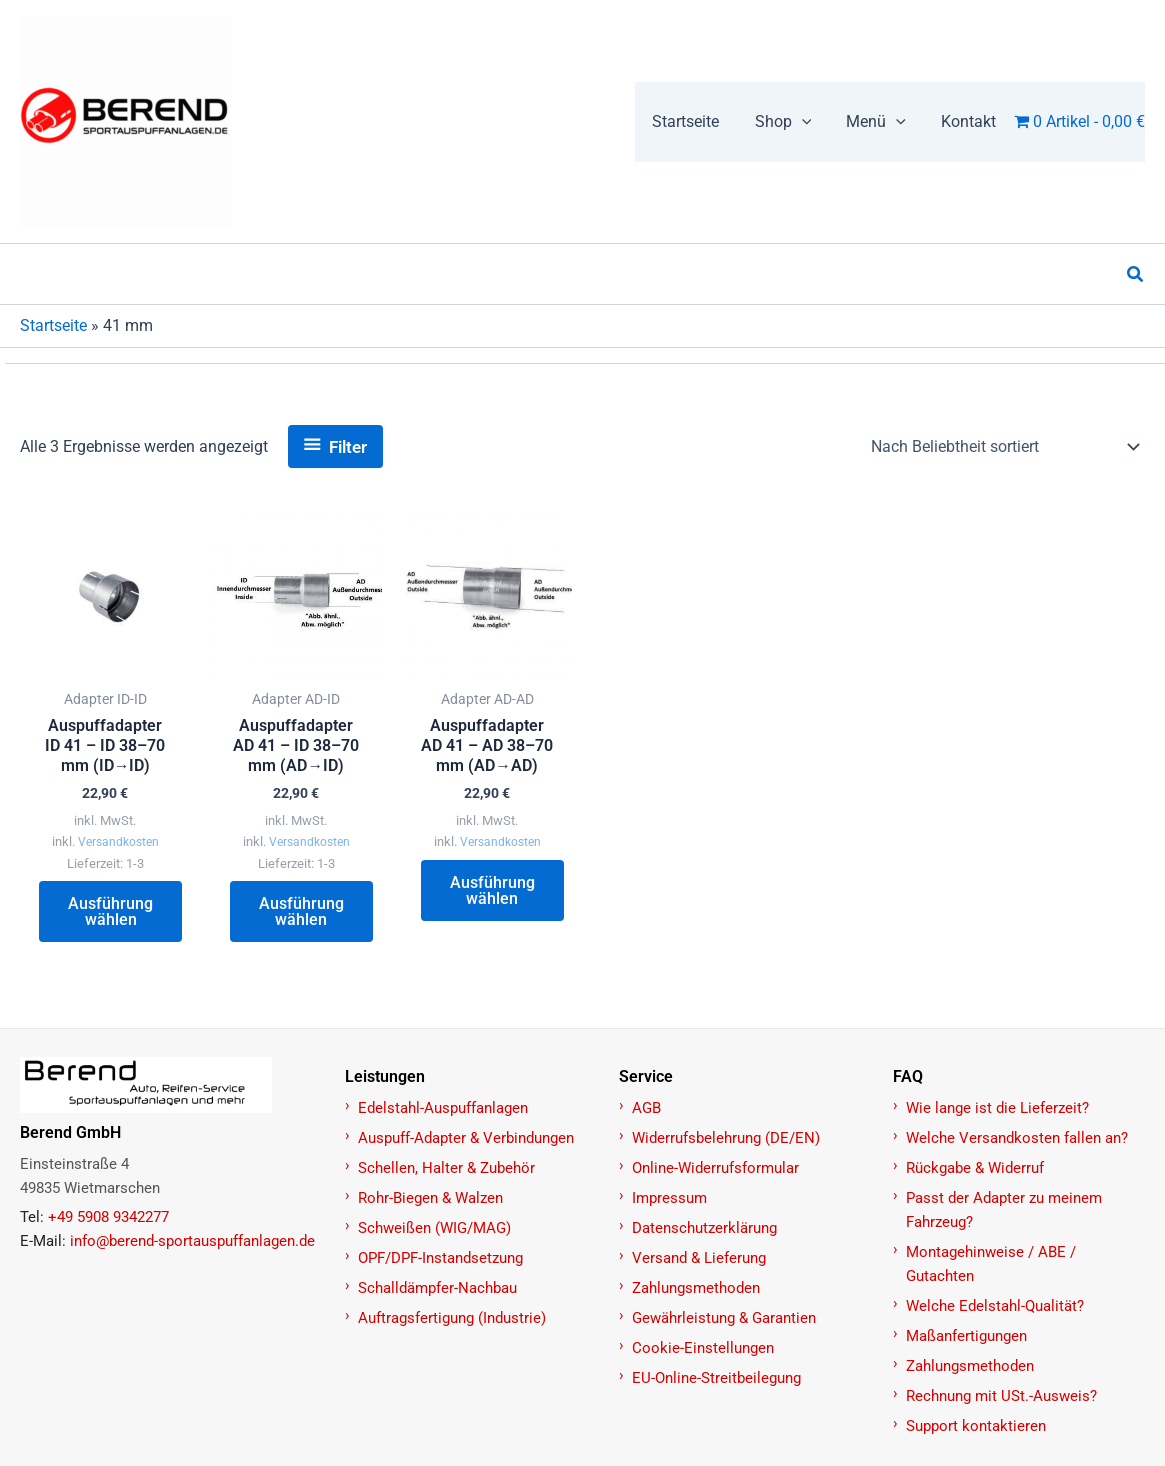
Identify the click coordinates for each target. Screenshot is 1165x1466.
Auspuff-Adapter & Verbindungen (466, 1139)
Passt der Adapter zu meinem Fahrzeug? (1004, 1211)
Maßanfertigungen (966, 1337)
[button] (791, 122)
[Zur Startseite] (171, 1086)
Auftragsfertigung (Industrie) (452, 1319)
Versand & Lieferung (699, 1259)
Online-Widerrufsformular (715, 1169)
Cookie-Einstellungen (703, 1349)
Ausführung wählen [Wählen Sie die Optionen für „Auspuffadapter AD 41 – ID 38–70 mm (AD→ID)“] (302, 913)
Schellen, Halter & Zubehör (446, 1169)
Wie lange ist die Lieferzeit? (997, 1109)
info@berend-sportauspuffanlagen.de (192, 1242)
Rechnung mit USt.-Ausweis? (1001, 1397)
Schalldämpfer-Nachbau (437, 1289)
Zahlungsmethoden (696, 1289)
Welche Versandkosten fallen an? (1017, 1139)
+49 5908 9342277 (108, 1218)
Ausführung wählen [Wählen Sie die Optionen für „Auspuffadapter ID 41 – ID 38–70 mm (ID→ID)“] (111, 913)
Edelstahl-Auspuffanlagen (443, 1109)
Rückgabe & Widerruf (975, 1169)
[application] (810, 122)
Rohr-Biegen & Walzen (430, 1199)
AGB (646, 1109)
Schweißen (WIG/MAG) (434, 1229)
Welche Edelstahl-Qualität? (995, 1307)
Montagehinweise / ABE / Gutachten (991, 1265)
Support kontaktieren (976, 1427)
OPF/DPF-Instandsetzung (440, 1259)
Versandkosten (118, 843)
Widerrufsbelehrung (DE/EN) (726, 1139)
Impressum (669, 1199)
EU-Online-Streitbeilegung (716, 1379)
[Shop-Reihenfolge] (1004, 447)
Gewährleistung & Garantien (724, 1319)
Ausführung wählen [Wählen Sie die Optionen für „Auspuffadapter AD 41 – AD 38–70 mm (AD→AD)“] (493, 892)
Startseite (53, 325)
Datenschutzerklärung (704, 1229)
